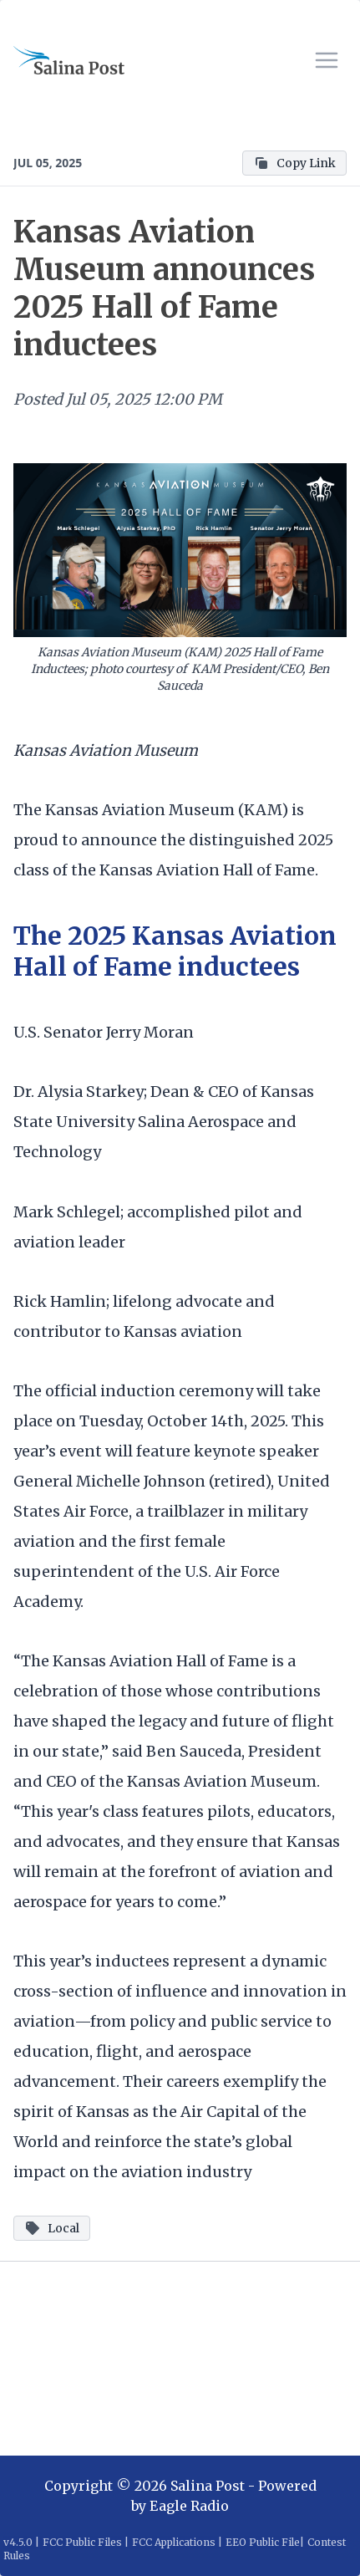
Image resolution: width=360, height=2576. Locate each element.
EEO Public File (263, 2542)
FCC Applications (173, 2542)
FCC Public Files (82, 2542)
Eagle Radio (189, 2505)
